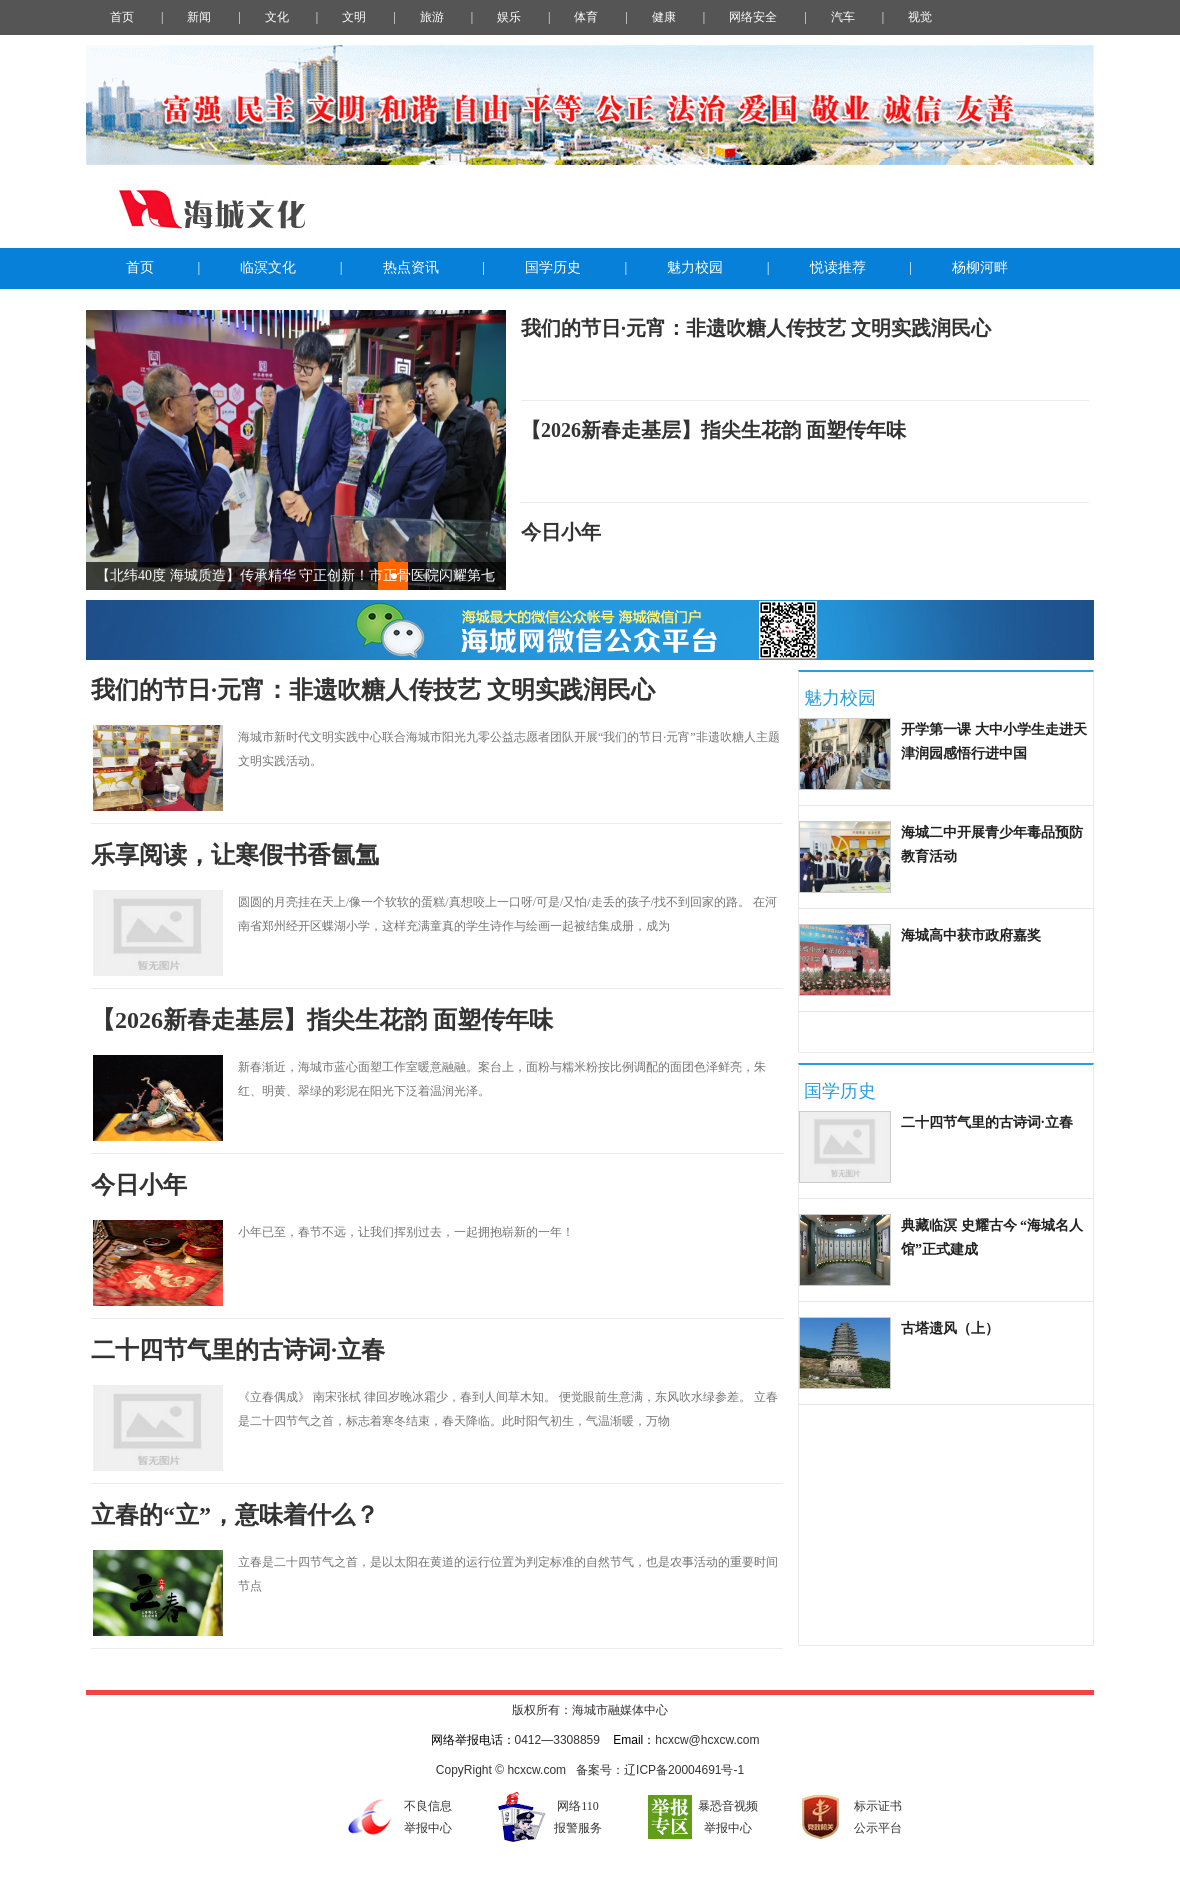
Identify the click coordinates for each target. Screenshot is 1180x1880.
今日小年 (561, 532)
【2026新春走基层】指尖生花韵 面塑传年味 (713, 430)
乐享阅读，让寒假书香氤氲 (235, 855)
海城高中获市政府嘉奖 (971, 935)
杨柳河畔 (980, 267)
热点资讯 (411, 267)
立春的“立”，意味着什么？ (235, 1515)
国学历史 (553, 267)
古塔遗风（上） (950, 1328)
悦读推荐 (838, 267)
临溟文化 (268, 267)
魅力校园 (695, 267)
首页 (140, 267)
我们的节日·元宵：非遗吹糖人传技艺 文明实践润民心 (756, 328)
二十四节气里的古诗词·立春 (238, 1350)
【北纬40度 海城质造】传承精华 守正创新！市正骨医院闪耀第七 (295, 575)
